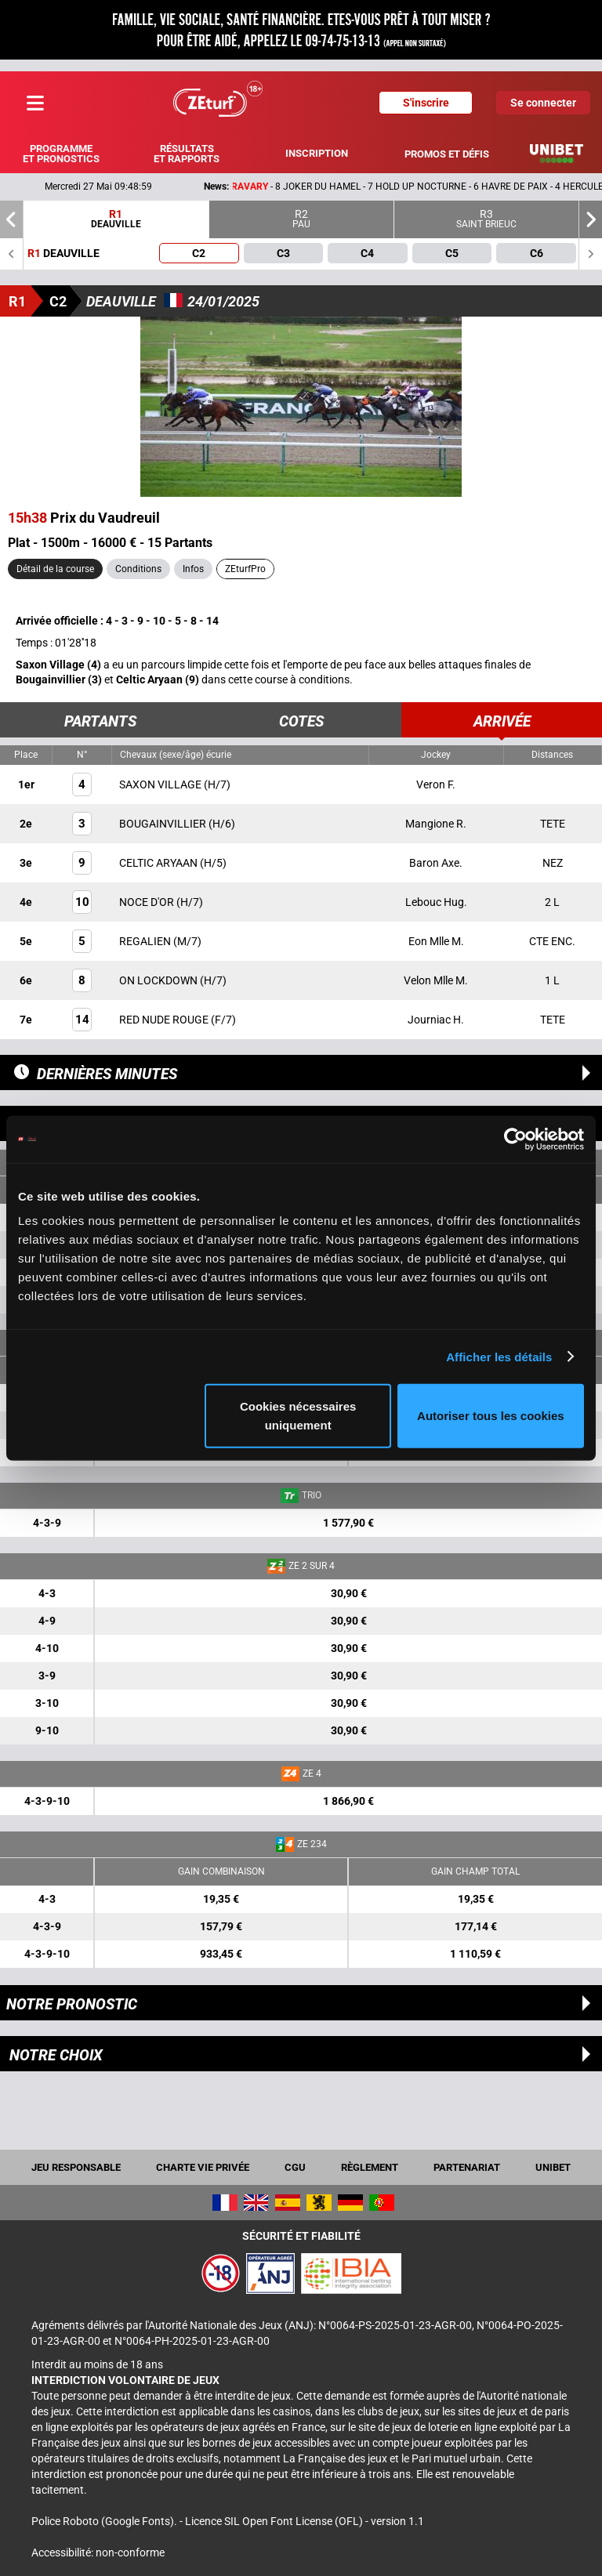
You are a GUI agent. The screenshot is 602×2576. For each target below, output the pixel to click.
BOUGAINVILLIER (164, 823)
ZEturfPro (245, 568)
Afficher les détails (499, 1356)
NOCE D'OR (147, 902)
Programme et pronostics (61, 154)
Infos (193, 568)
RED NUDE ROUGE (165, 1019)
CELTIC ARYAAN (159, 863)
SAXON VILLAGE (161, 784)
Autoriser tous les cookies (490, 1415)
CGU (295, 2167)
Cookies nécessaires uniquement (298, 1416)
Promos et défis (446, 154)
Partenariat (466, 2167)
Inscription (316, 153)
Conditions (138, 568)
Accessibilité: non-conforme (98, 2552)
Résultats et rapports (186, 154)
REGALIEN (146, 941)
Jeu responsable (76, 2167)
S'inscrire (426, 102)
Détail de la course (55, 568)
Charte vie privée (202, 2167)
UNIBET (553, 2167)
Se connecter (543, 102)
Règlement (369, 2167)
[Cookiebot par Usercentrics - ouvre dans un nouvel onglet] (515, 1138)
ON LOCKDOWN (159, 980)
